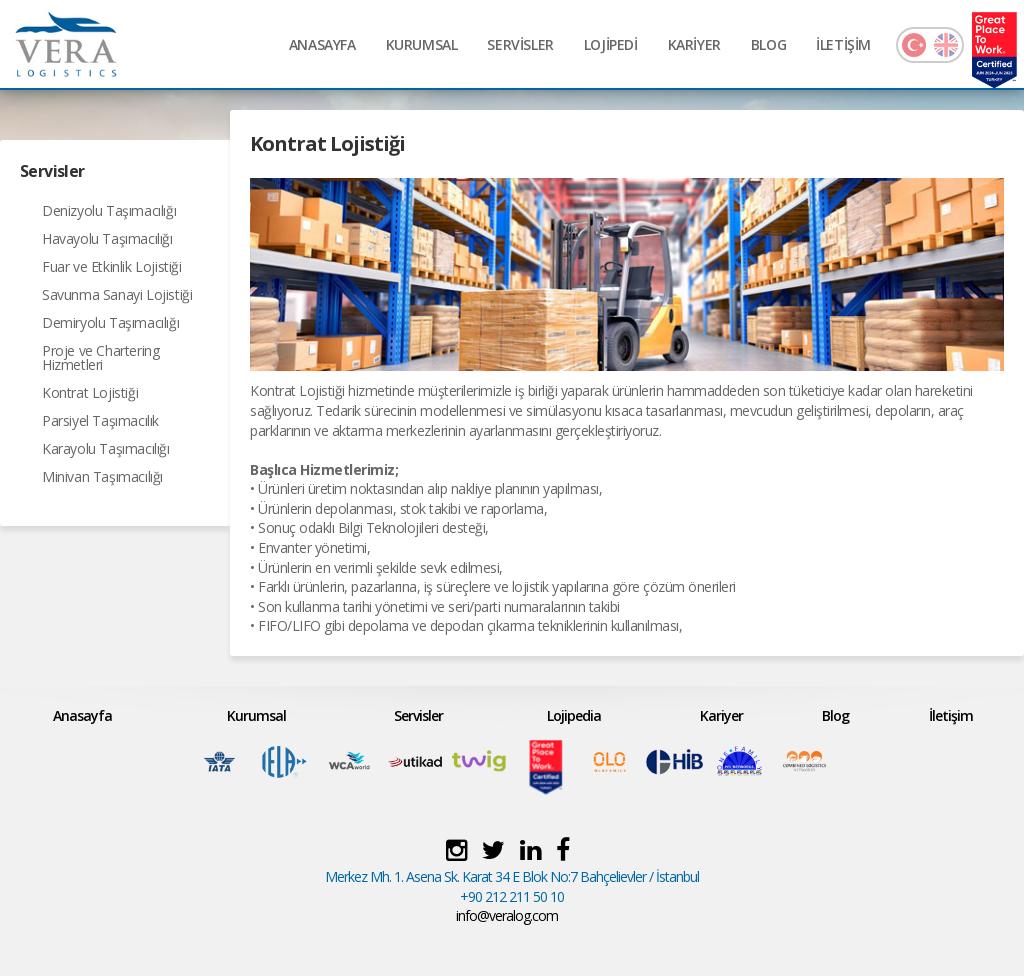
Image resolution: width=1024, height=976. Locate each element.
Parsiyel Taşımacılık (100, 420)
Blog (835, 715)
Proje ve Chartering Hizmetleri (100, 357)
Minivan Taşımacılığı (102, 476)
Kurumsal (256, 715)
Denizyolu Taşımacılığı (109, 210)
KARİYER (694, 44)
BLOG (768, 44)
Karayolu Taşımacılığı (106, 448)
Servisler (418, 715)
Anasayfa (82, 715)
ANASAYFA (322, 44)
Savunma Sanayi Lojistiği (117, 294)
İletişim (951, 715)
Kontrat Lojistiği (90, 392)
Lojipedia (574, 715)
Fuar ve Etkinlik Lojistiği (112, 266)
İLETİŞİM (843, 44)
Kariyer (721, 715)
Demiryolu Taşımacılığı (110, 322)
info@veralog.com (507, 915)
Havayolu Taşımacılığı (107, 238)
